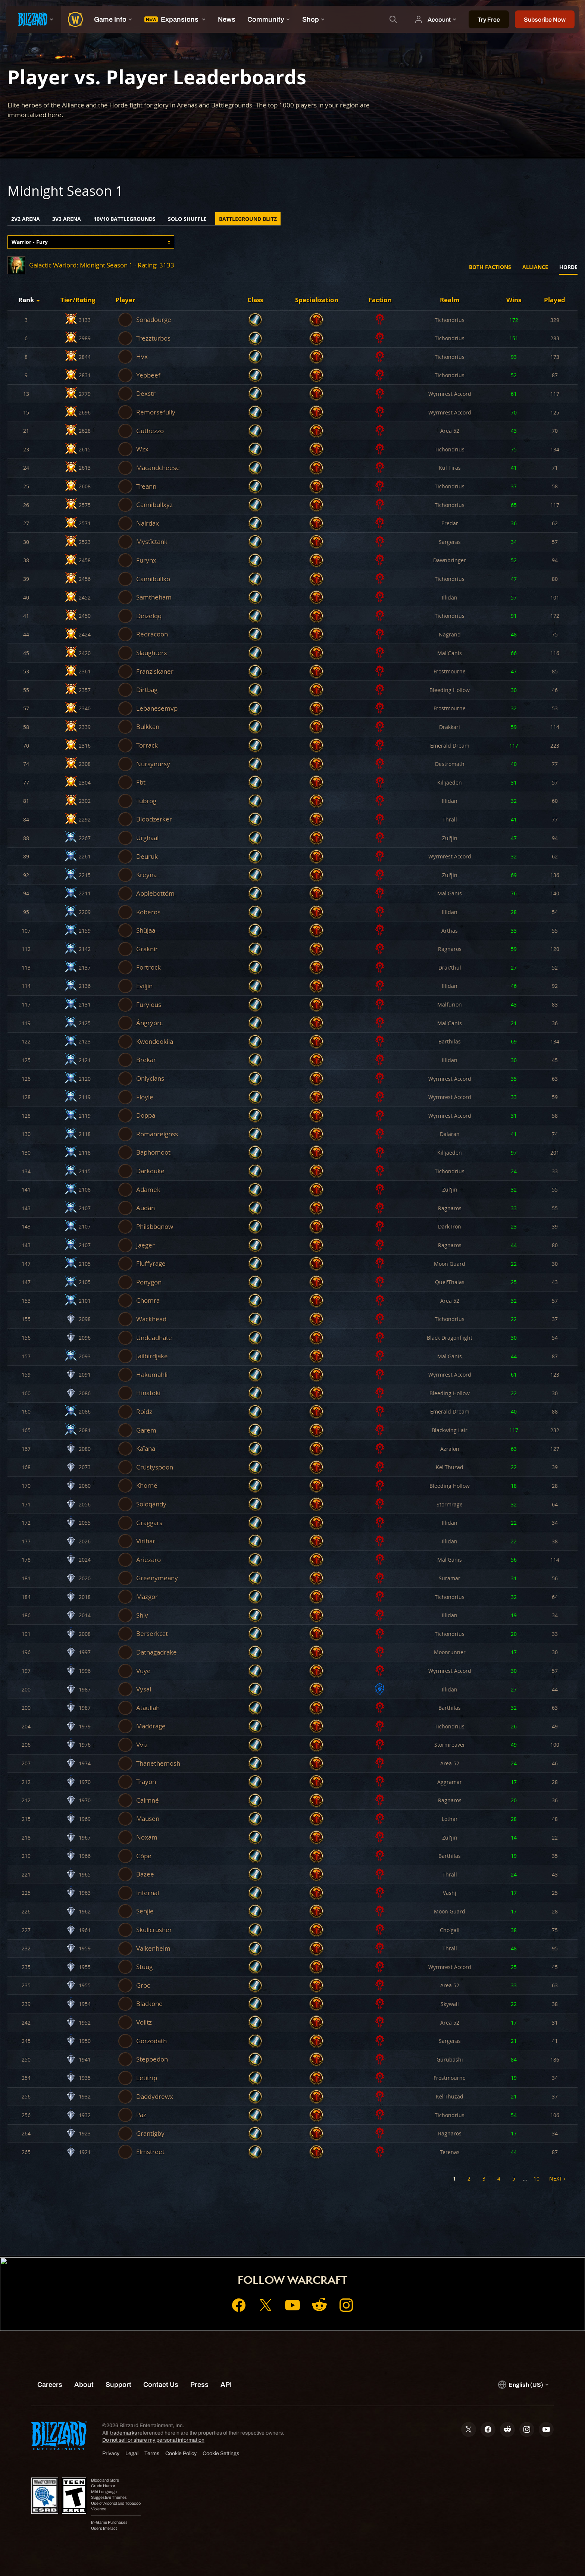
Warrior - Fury (30, 241)
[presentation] (33, 19)
